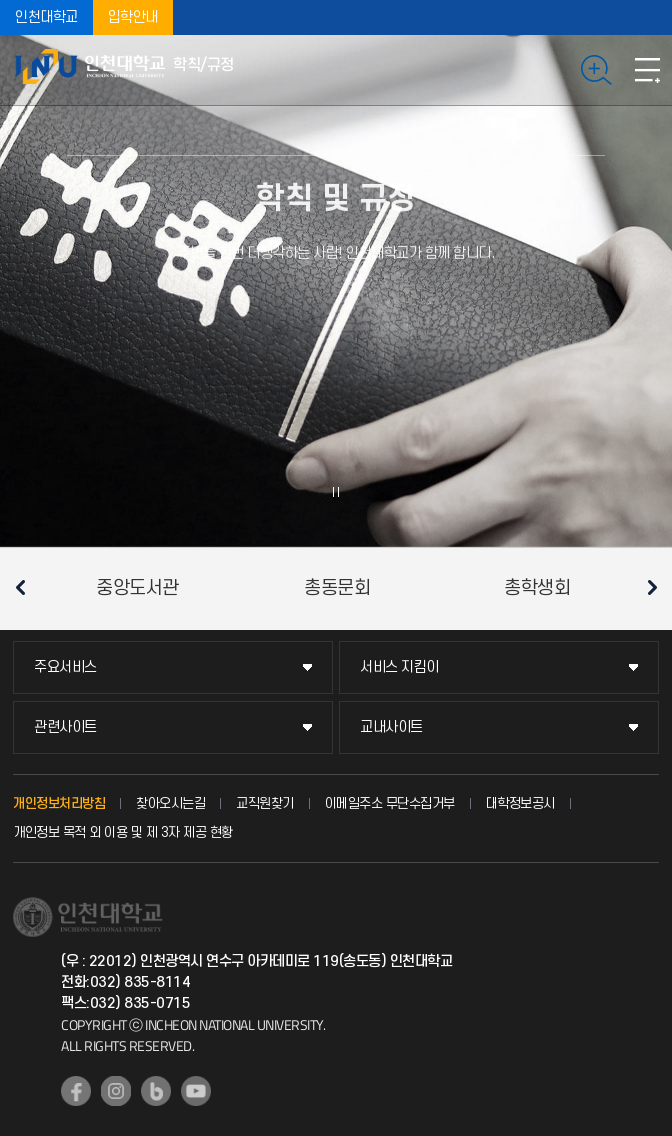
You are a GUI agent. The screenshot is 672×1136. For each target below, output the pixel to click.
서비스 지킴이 (399, 667)
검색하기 (596, 70)
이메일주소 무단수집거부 (390, 803)
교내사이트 (391, 727)
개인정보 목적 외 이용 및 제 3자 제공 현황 (123, 832)
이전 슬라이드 (20, 587)
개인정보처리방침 (59, 803)
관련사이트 (65, 727)
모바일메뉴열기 (647, 70)
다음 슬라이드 (652, 587)
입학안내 (133, 17)
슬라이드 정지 (336, 492)
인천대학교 (46, 17)
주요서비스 (65, 667)
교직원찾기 (265, 803)
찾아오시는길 (170, 803)
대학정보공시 (520, 803)
